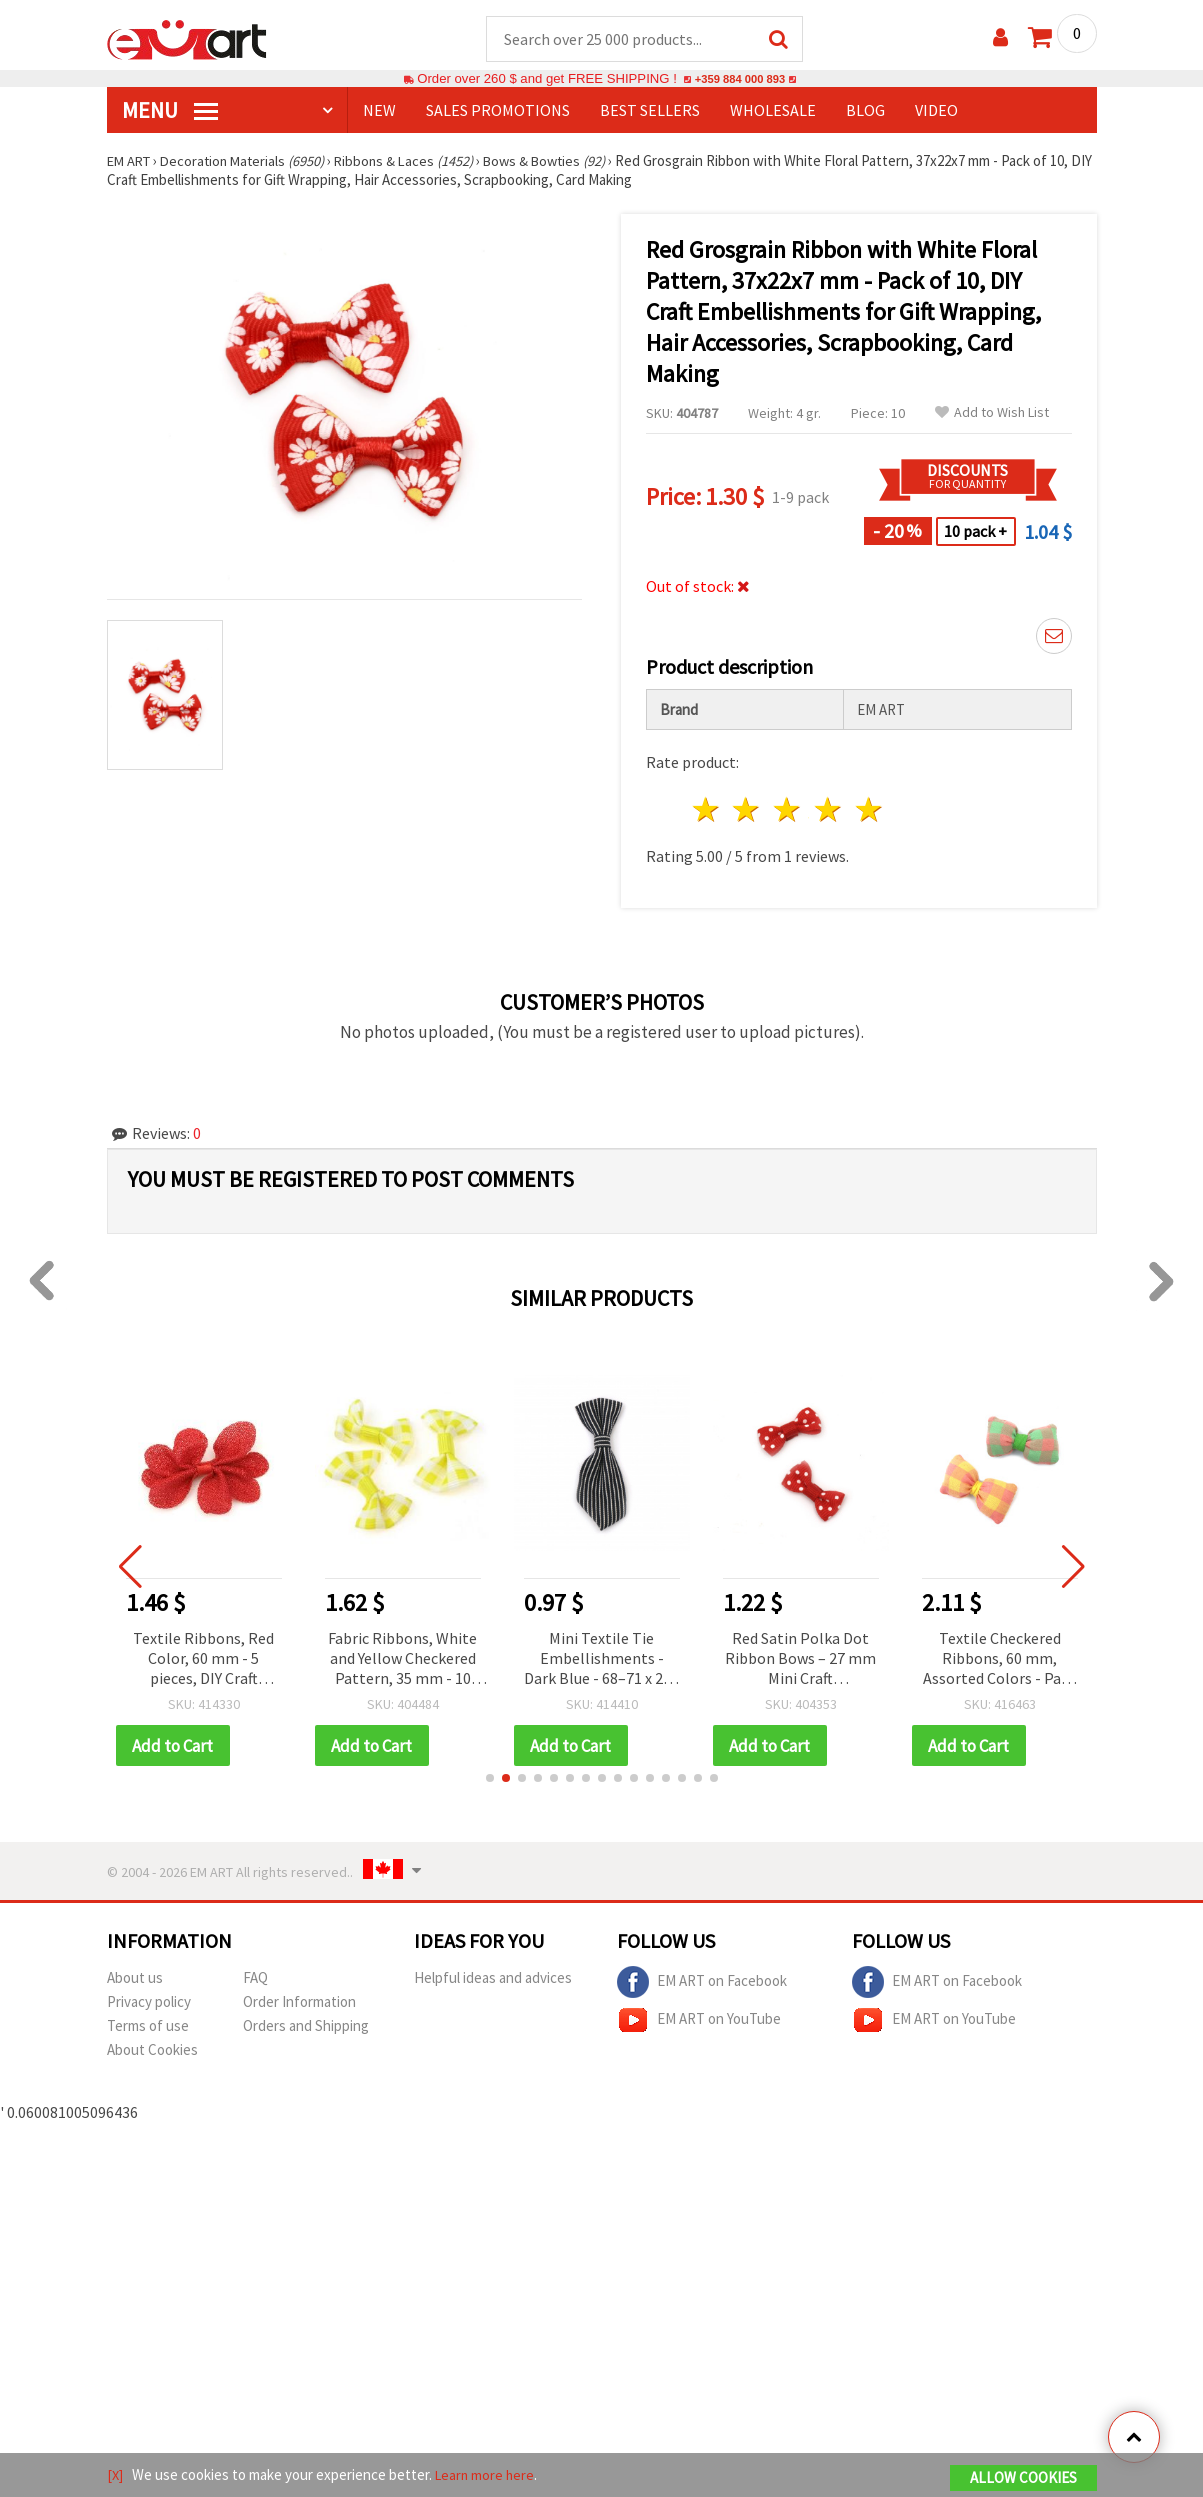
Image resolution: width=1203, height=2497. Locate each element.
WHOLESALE (773, 111)
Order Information (299, 2003)
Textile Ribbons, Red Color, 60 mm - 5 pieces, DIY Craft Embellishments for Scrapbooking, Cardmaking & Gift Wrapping (203, 1660)
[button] (490, 1780)
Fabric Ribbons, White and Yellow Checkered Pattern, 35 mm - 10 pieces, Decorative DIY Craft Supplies (402, 1660)
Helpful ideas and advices (493, 1979)
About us (135, 1979)
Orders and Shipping (306, 2027)
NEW (379, 111)
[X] (115, 2475)
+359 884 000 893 (740, 79)
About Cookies (152, 2051)
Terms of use (148, 2027)
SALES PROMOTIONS (498, 111)
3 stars (788, 810)
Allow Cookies (1023, 2478)
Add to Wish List (992, 413)
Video (936, 111)
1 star (706, 810)
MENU (170, 111)
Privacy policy (149, 2003)
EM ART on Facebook (702, 1984)
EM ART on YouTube (699, 2022)
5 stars (869, 810)
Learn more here (487, 2475)
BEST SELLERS (650, 111)
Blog (865, 111)
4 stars (829, 810)
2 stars (747, 810)
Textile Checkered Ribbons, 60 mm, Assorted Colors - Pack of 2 (999, 1660)
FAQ (255, 1979)
